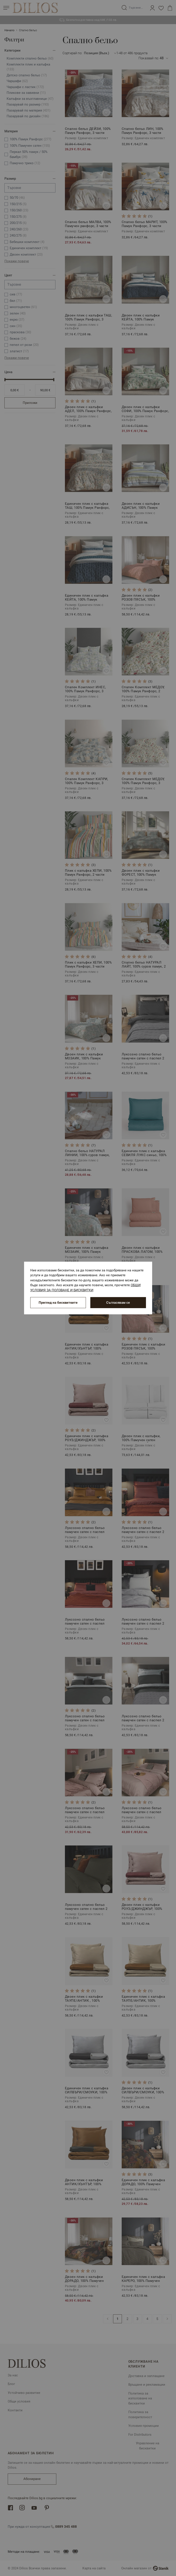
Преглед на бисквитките (58, 1303)
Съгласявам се (118, 1303)
